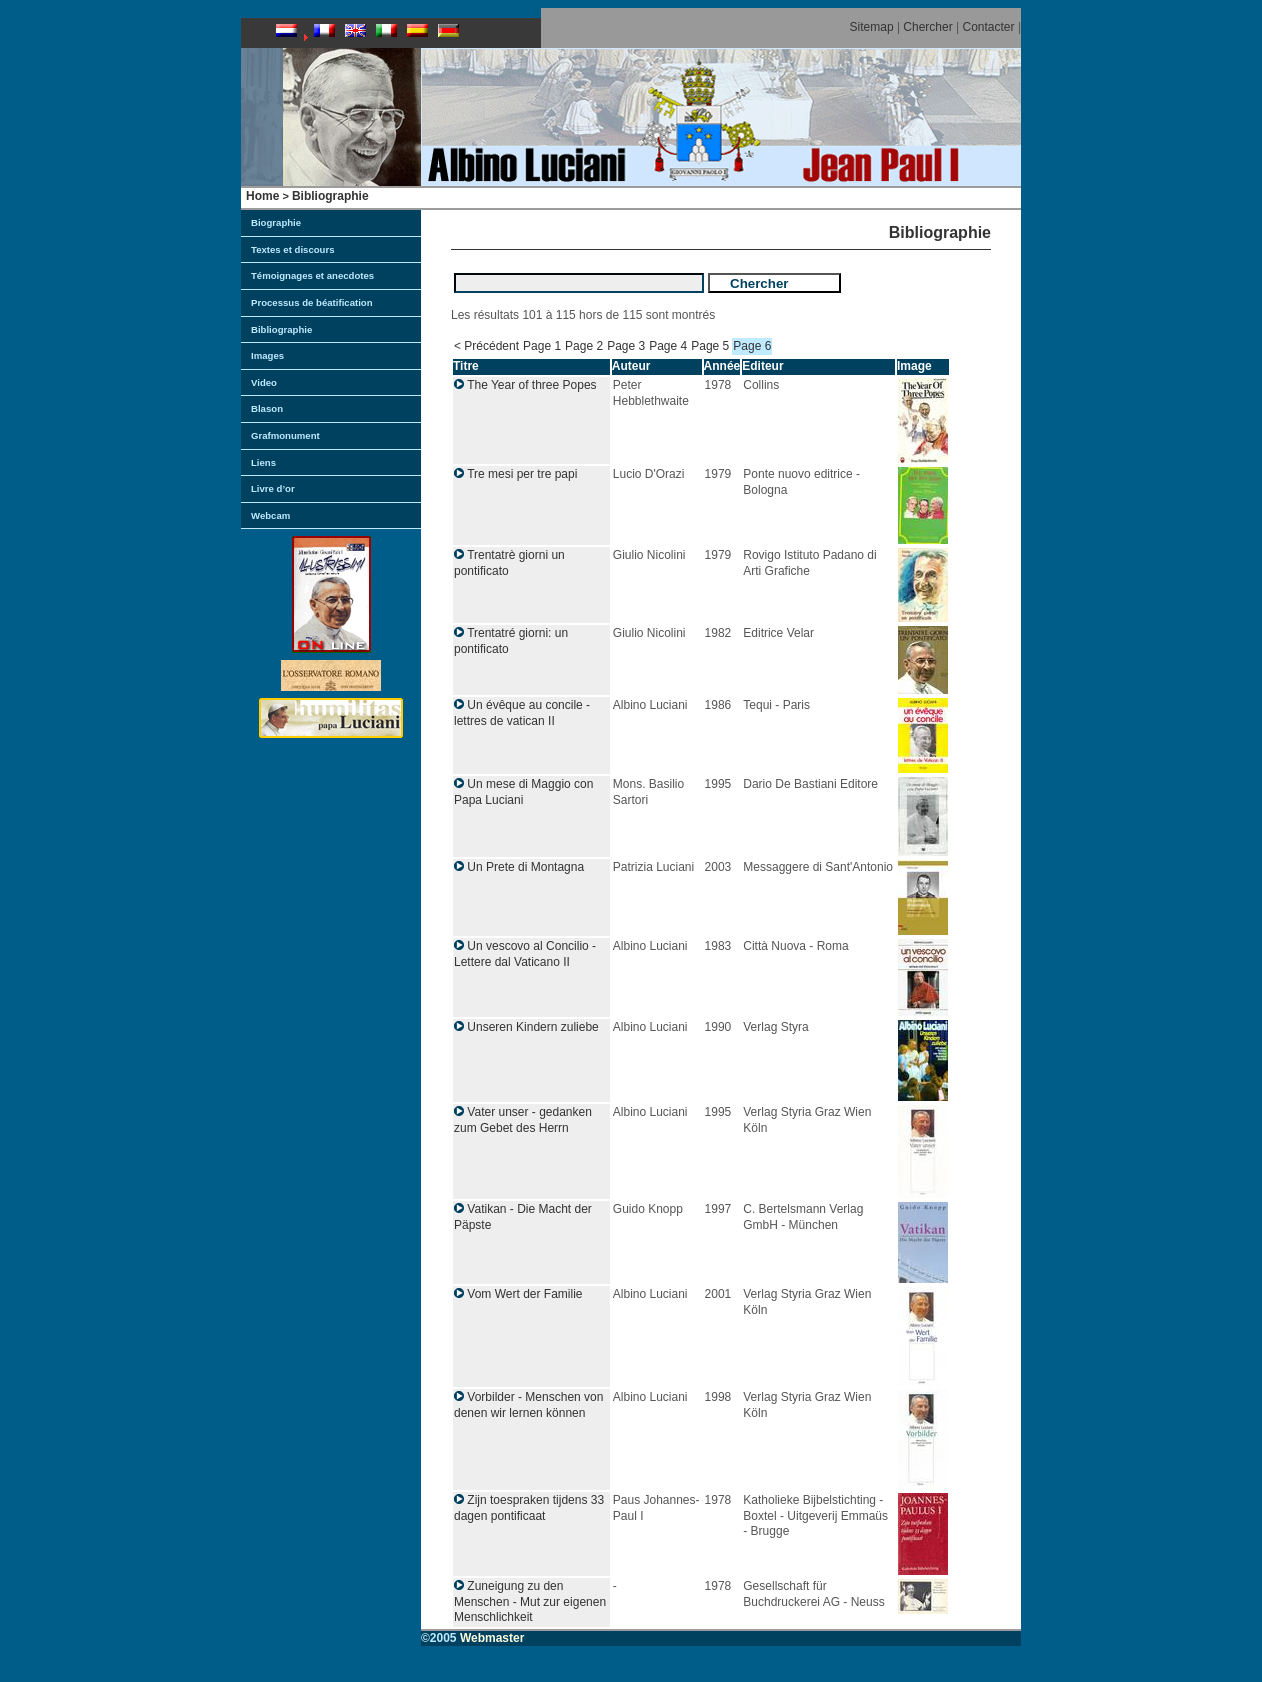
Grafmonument (285, 435)
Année (722, 366)
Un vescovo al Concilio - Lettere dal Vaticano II (525, 954)
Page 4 (668, 346)
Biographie (276, 222)
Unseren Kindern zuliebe (532, 1027)
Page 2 (584, 346)
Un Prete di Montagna (525, 867)
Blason (267, 408)
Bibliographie (330, 196)
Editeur (762, 366)
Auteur (631, 366)
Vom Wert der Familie (524, 1294)
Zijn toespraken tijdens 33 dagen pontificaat (529, 1508)
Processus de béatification (312, 302)
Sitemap (872, 27)
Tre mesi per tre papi (522, 474)
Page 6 (752, 346)
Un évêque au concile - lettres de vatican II (522, 713)
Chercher (927, 27)
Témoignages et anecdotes (312, 275)
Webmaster (492, 1638)
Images (267, 355)
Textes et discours (293, 249)
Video (264, 382)
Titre (466, 366)
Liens (263, 462)
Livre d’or (273, 488)
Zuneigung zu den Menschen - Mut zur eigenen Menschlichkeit (530, 1601)
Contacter (989, 27)
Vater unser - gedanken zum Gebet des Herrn (523, 1120)
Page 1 (542, 346)
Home (262, 196)
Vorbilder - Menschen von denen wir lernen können (528, 1405)
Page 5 (710, 346)
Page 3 (626, 346)
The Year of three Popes (531, 385)
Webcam (270, 515)
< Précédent (486, 346)
